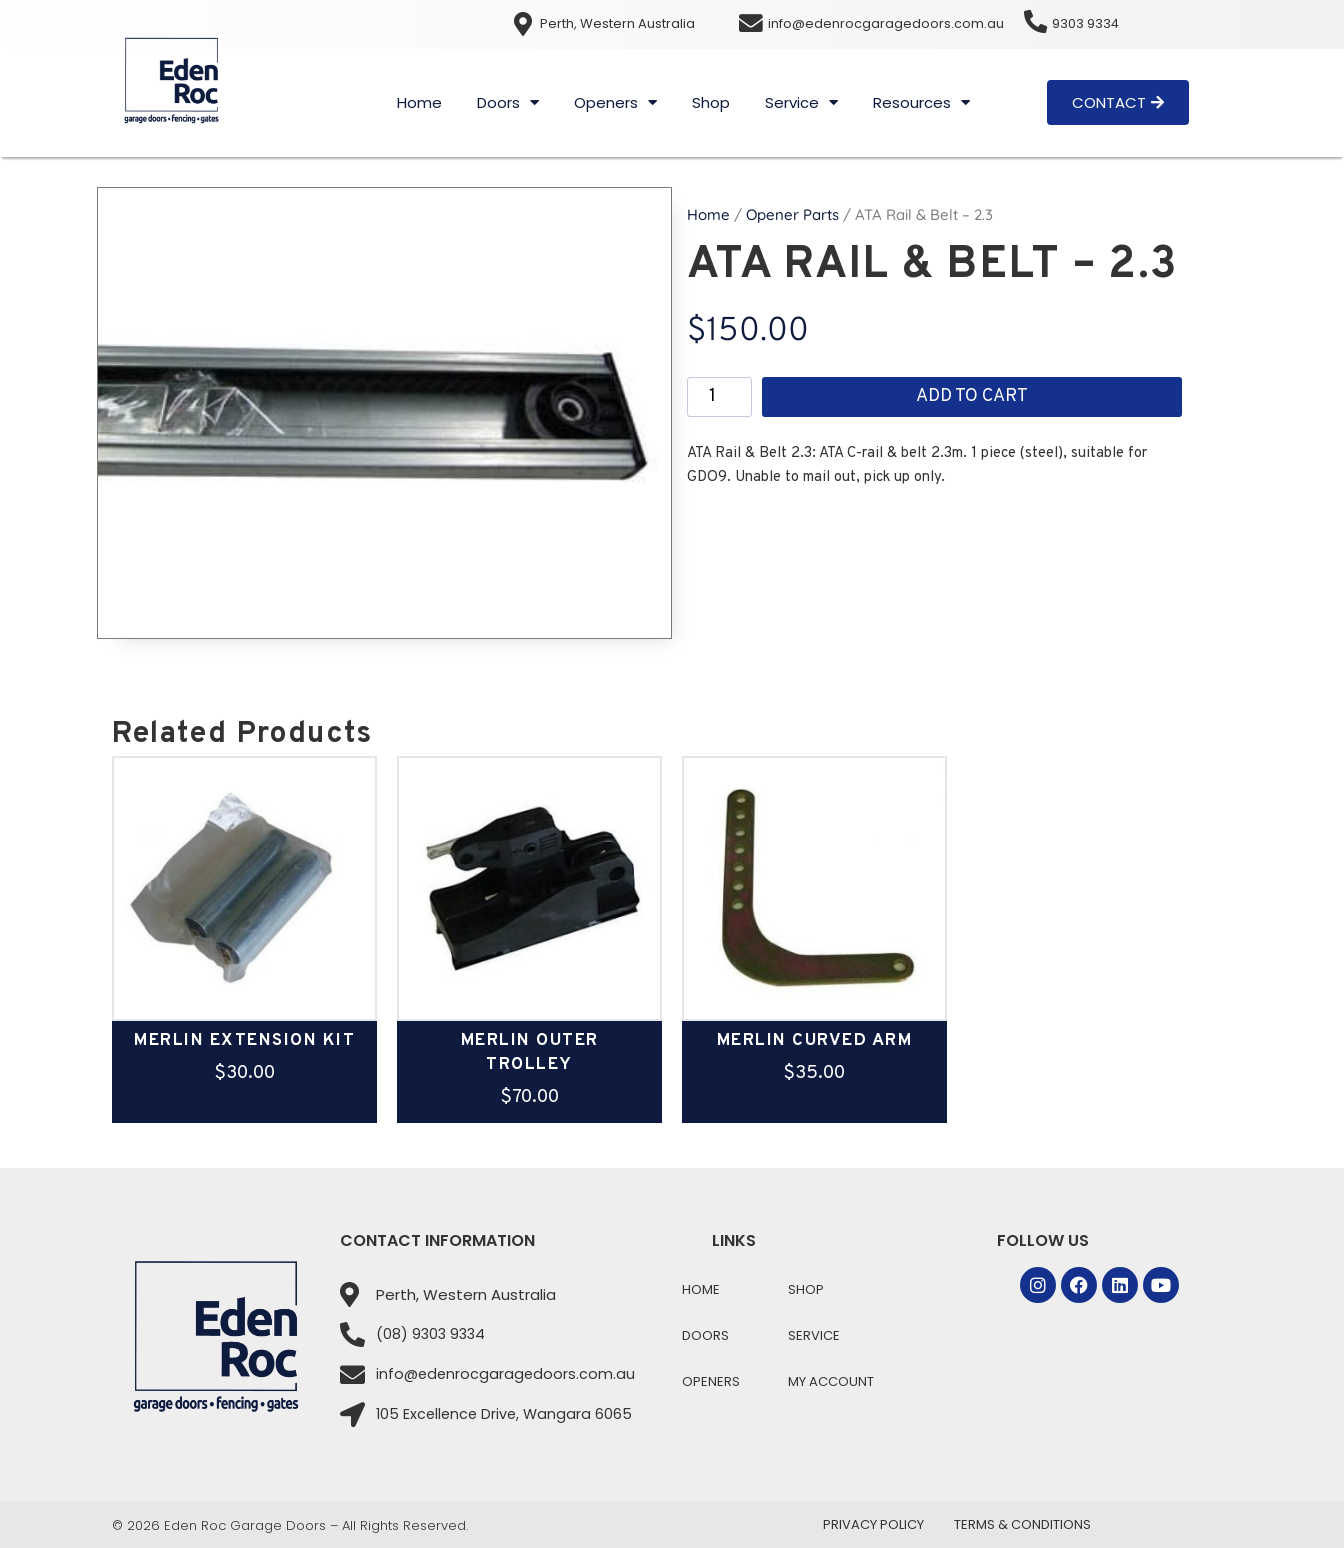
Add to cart (972, 396)
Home (419, 102)
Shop (711, 102)
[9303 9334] (1036, 22)
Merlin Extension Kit (244, 1041)
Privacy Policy (873, 1524)
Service (801, 102)
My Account (831, 1381)
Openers (615, 102)
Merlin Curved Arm (815, 1041)
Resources (921, 102)
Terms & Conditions (1022, 1524)
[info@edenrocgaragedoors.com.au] (751, 24)
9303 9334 (1087, 23)
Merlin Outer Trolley (530, 1053)
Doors (508, 102)
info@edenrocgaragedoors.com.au (886, 23)
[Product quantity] (719, 397)
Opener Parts (792, 214)
